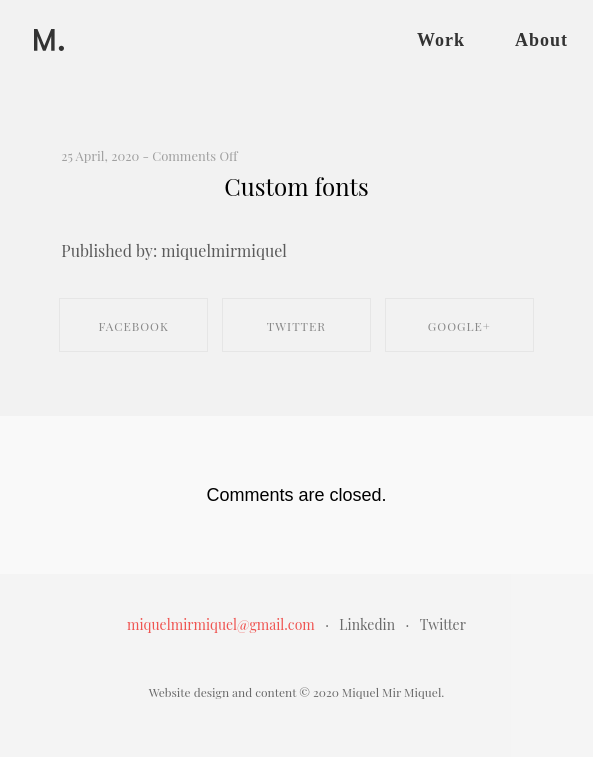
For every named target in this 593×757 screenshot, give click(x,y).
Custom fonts (296, 186)
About (541, 40)
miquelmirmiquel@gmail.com (221, 624)
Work (441, 40)
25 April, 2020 (100, 155)
